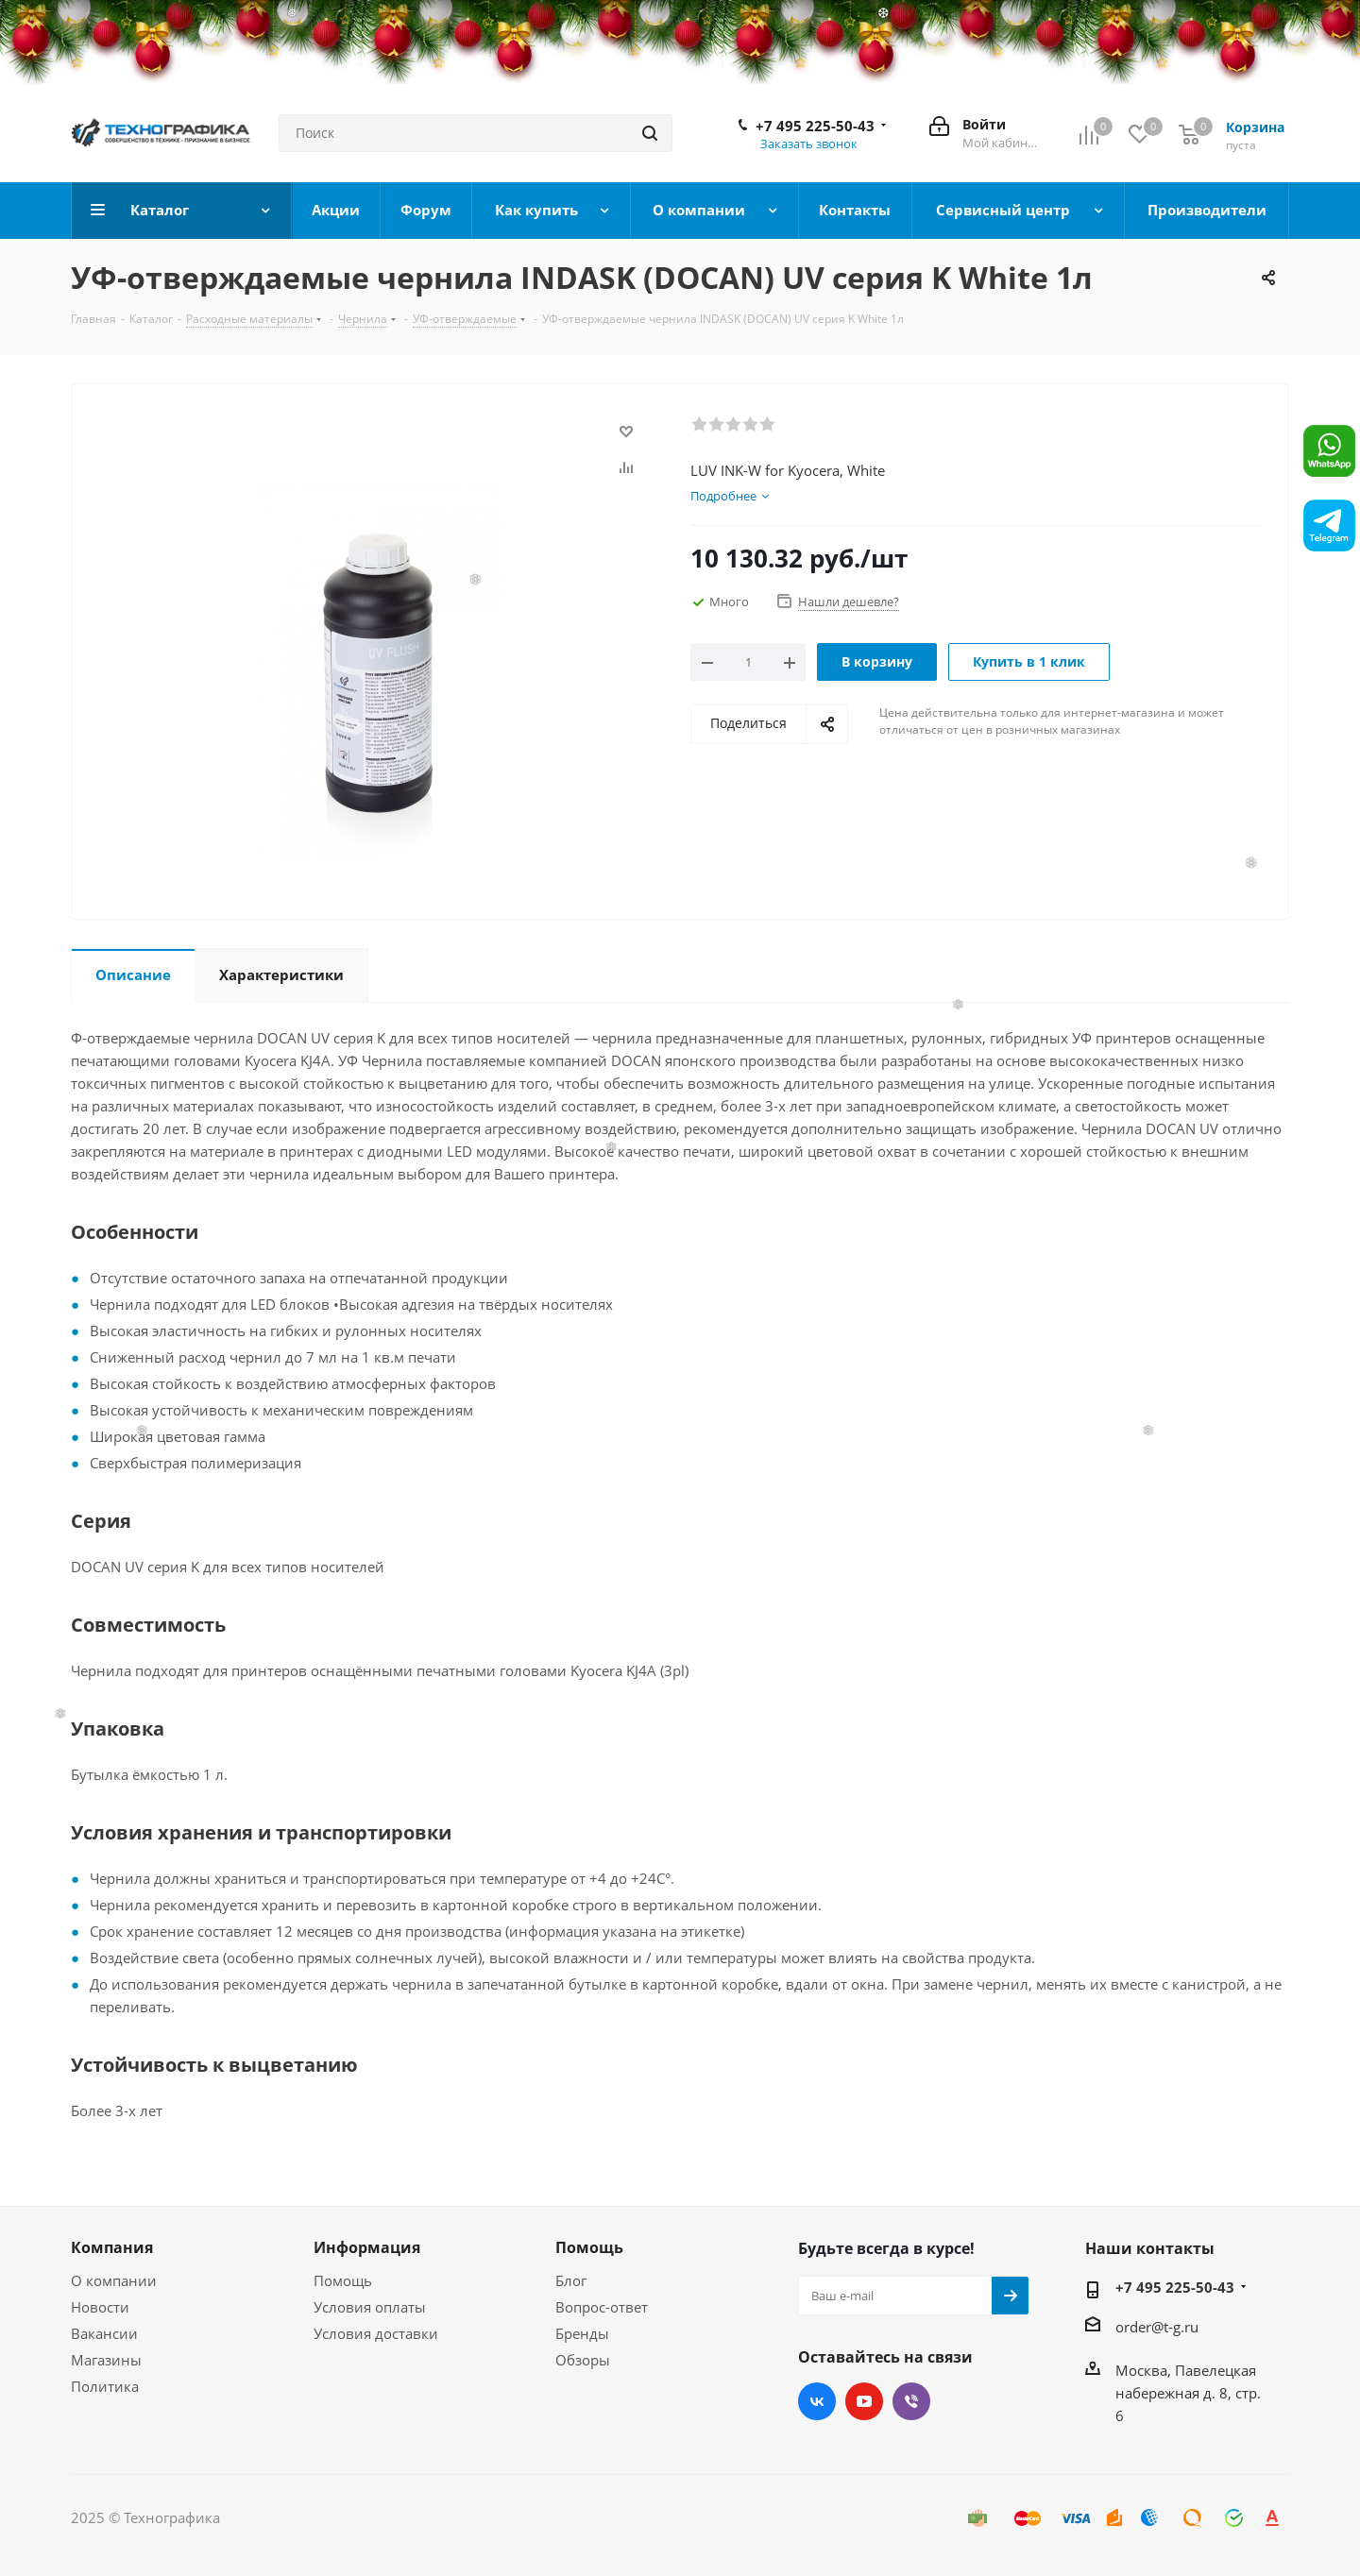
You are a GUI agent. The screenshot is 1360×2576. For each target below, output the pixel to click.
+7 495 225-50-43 (815, 125)
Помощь (343, 2280)
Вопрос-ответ (601, 2306)
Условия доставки (376, 2333)
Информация (367, 2247)
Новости (100, 2306)
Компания (112, 2247)
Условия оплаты (370, 2306)
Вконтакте (817, 2401)
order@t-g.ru (1156, 2326)
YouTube (864, 2401)
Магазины (106, 2359)
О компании (114, 2280)
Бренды (582, 2333)
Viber (911, 2401)
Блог (570, 2280)
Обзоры (582, 2359)
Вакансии (104, 2333)
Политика (105, 2386)
